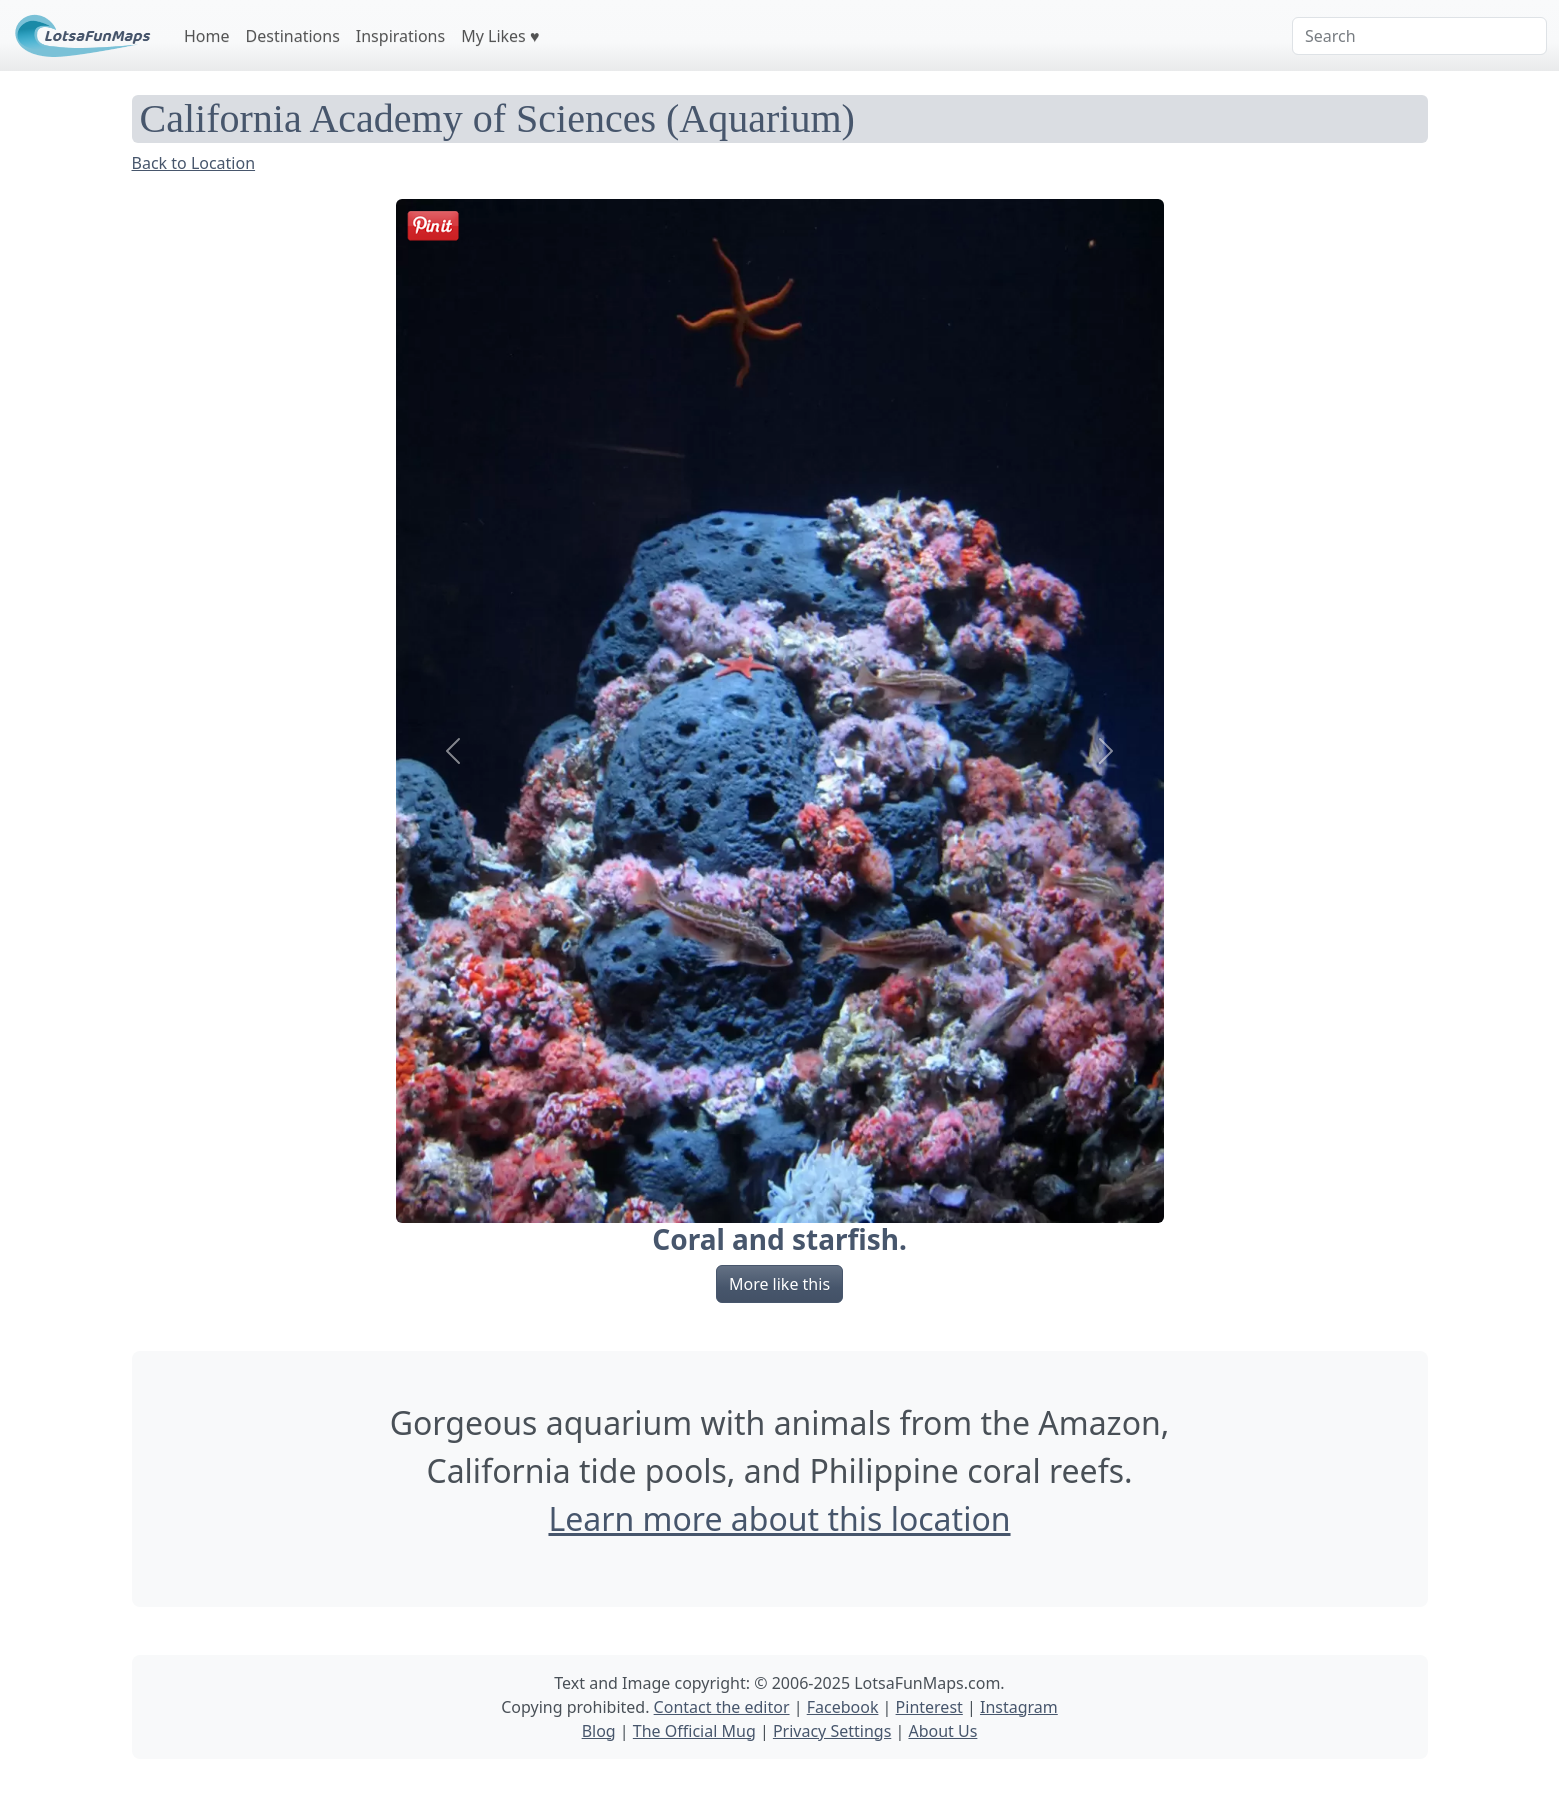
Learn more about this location (779, 1518)
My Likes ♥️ (500, 36)
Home (207, 36)
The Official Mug (694, 1731)
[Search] (1419, 36)
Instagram (1019, 1707)
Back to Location (194, 163)
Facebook (843, 1707)
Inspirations (400, 36)
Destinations (293, 36)
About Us (942, 1731)
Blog (599, 1731)
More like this (779, 1284)
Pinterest (929, 1707)
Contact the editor (722, 1707)
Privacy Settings (832, 1731)
